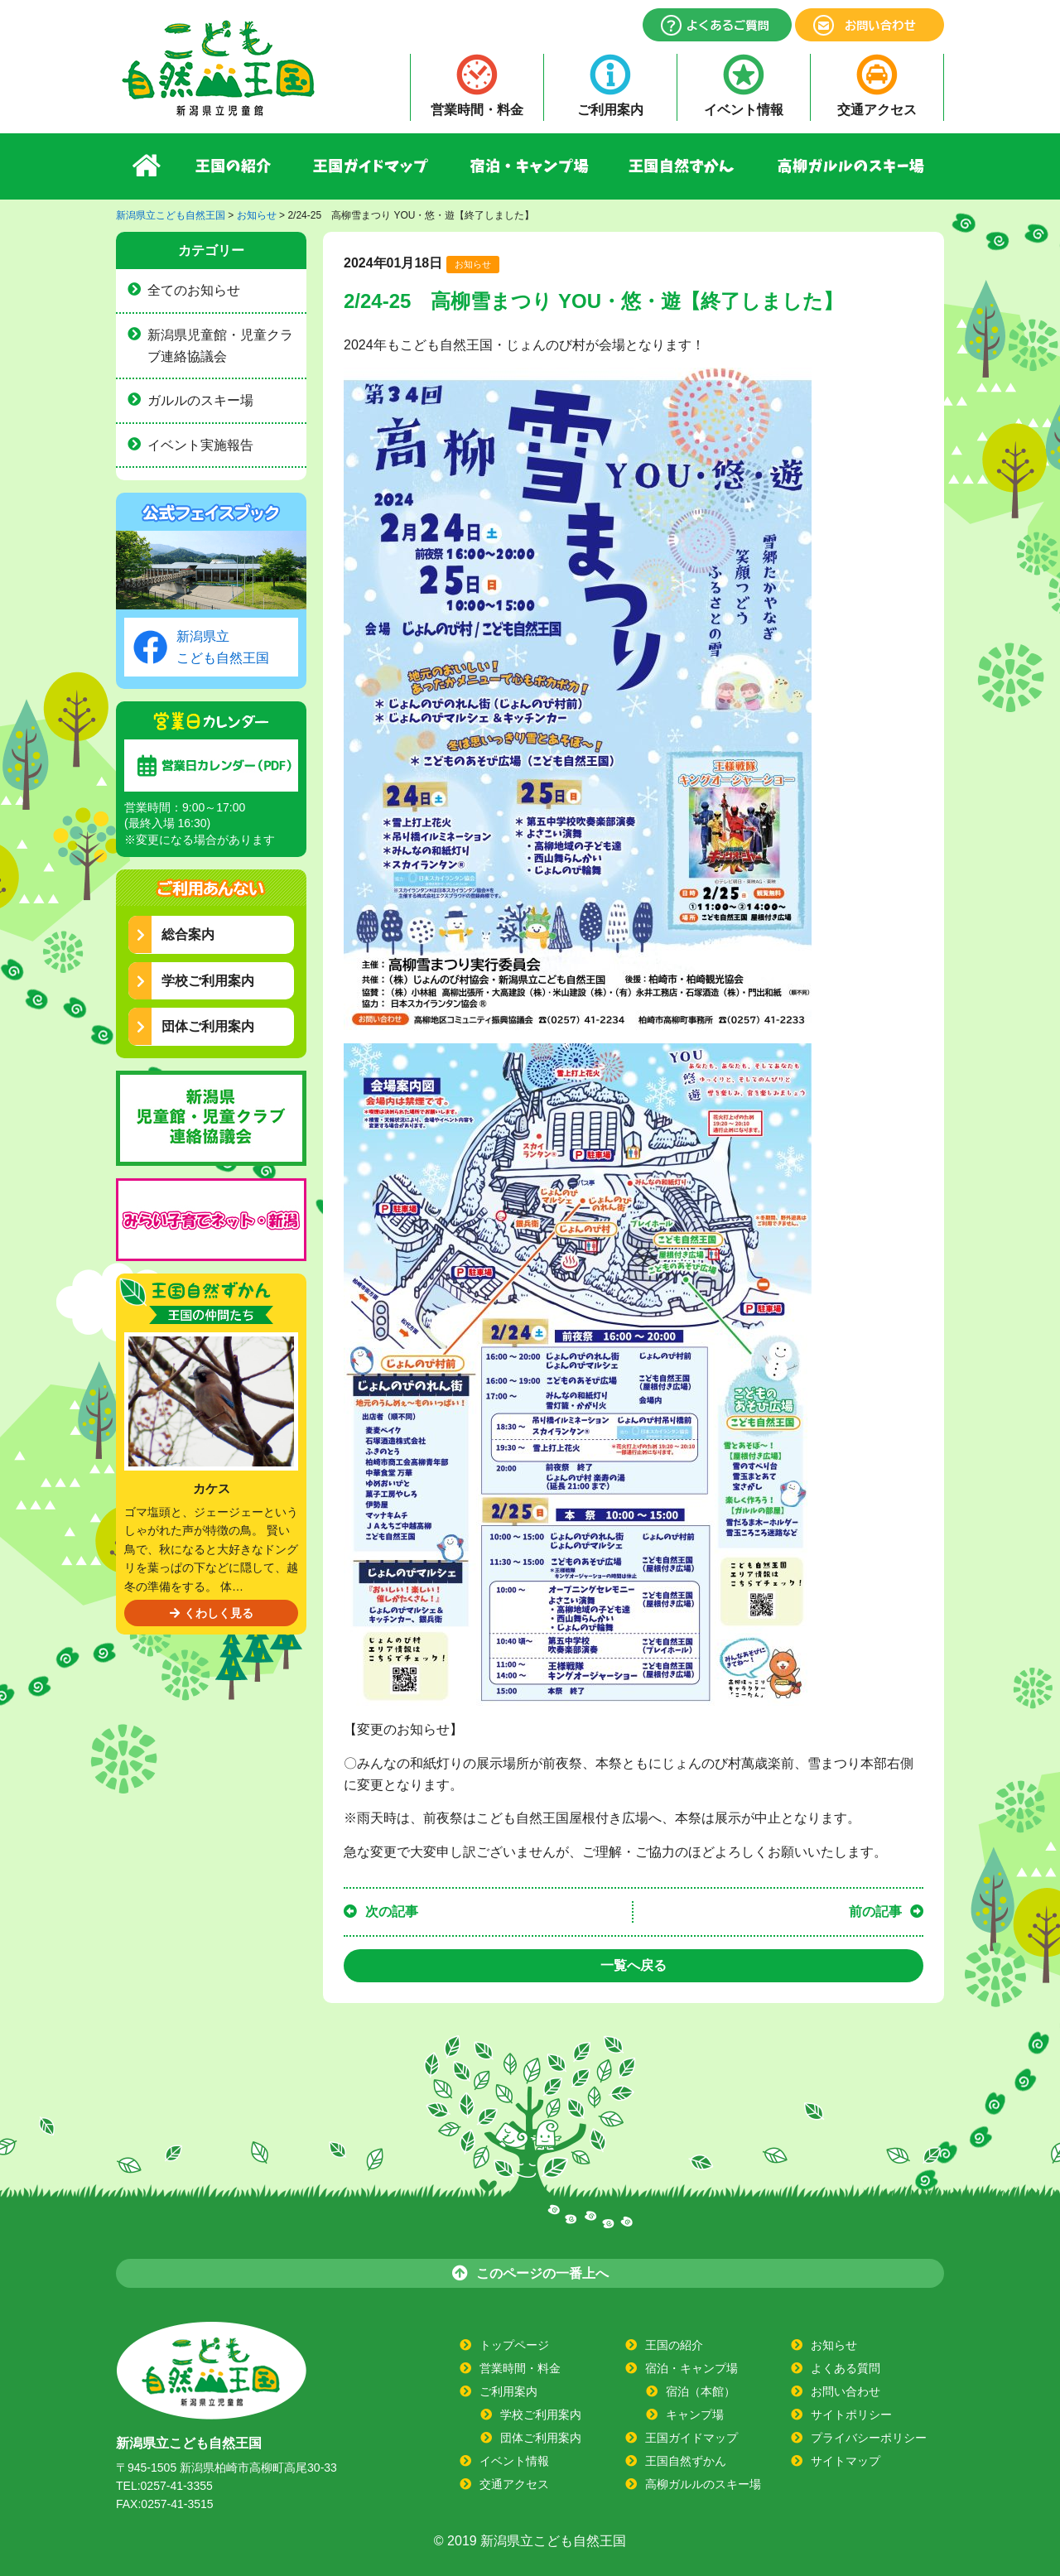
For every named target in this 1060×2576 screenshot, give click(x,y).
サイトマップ (845, 2461)
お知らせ (473, 264)
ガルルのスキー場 (200, 400)
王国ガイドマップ (371, 166)
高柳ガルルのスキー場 (850, 166)
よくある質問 (845, 2368)
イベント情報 (743, 110)
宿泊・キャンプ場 (530, 166)
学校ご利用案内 (195, 981)
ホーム (146, 166)
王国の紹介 (234, 166)
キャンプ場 (695, 2414)
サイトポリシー (851, 2414)
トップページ (514, 2345)
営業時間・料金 (477, 110)
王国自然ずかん (683, 166)
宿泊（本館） (700, 2391)
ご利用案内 (610, 110)
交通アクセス (877, 110)
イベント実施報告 (200, 445)
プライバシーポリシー (869, 2437)
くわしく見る (211, 1613)
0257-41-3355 (177, 2485)
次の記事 (391, 1911)
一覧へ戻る (633, 1965)
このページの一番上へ (530, 2272)
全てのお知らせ (193, 290)
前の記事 (875, 1911)
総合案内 (175, 934)
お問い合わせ (845, 2391)
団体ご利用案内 (195, 1026)
